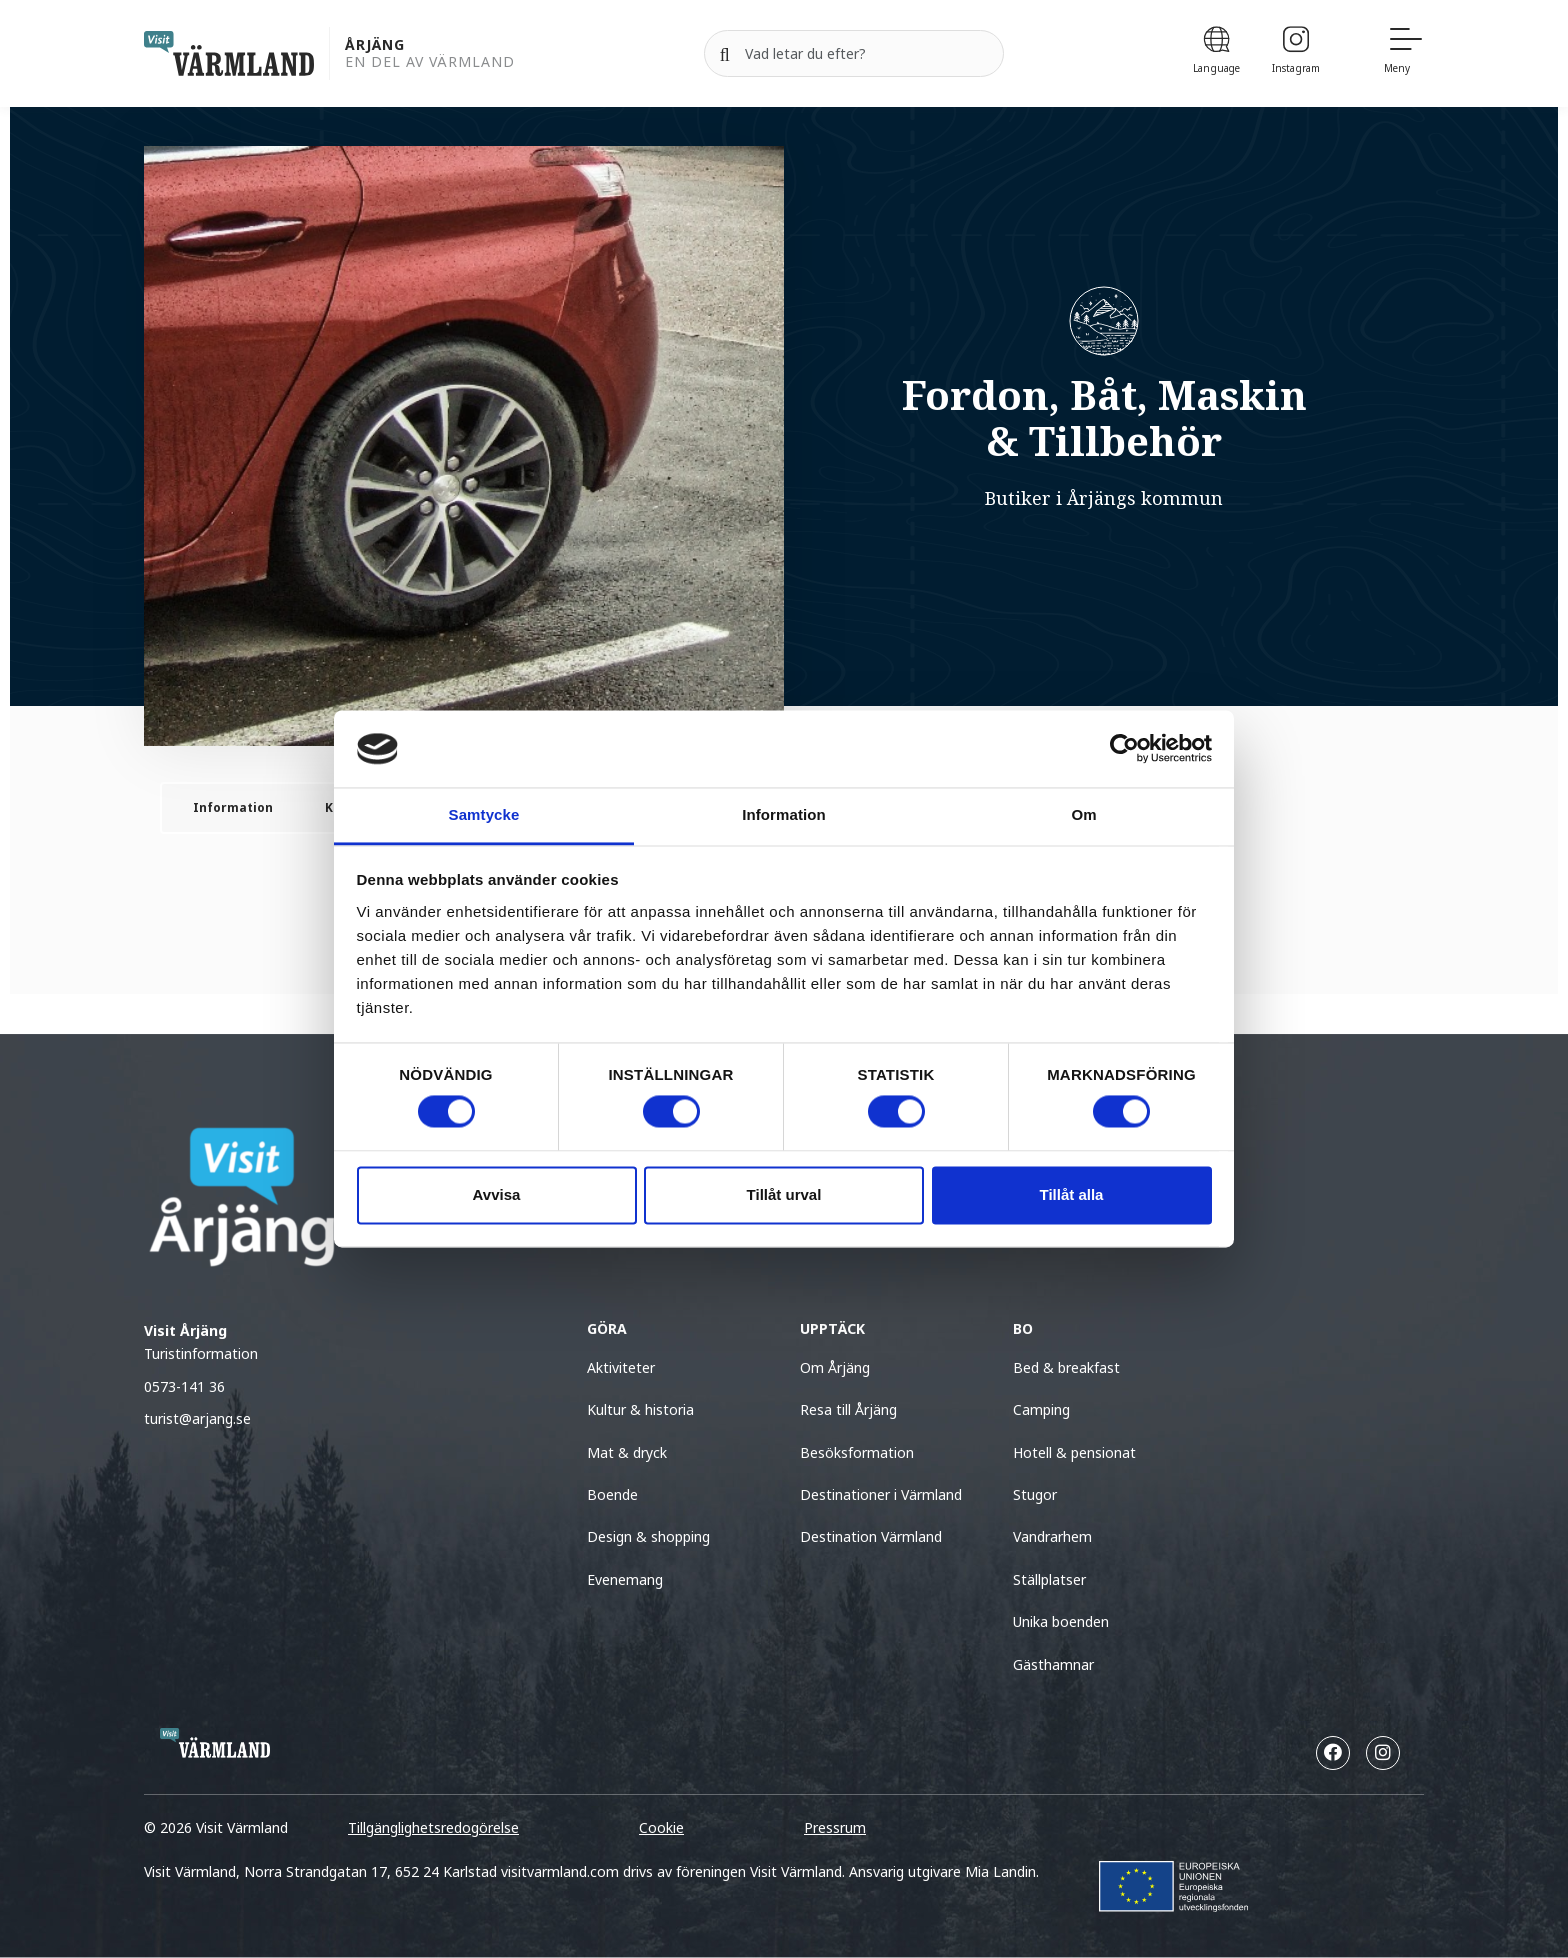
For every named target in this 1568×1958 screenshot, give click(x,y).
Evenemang (625, 1579)
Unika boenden (1061, 1621)
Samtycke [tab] (484, 814)
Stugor (1035, 1494)
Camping (1041, 1409)
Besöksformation (857, 1452)
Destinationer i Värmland (881, 1494)
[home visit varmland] (229, 53)
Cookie (661, 1827)
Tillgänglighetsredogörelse (433, 1827)
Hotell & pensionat (1074, 1452)
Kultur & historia (640, 1409)
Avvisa (497, 1194)
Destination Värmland (871, 1536)
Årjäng (375, 45)
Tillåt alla (1072, 1194)
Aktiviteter (621, 1367)
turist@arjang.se (197, 1418)
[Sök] (725, 54)
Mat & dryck (627, 1452)
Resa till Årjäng (848, 1409)
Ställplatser (1049, 1579)
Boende (612, 1494)
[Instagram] (1296, 53)
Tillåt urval (784, 1194)
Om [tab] (1083, 814)
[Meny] (1404, 53)
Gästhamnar (1053, 1664)
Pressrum (835, 1827)
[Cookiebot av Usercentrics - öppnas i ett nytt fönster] (1124, 749)
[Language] (1216, 53)
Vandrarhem (1052, 1536)
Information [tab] (784, 814)
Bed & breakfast (1066, 1367)
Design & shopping (648, 1536)
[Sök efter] (854, 54)
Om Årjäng (835, 1367)
